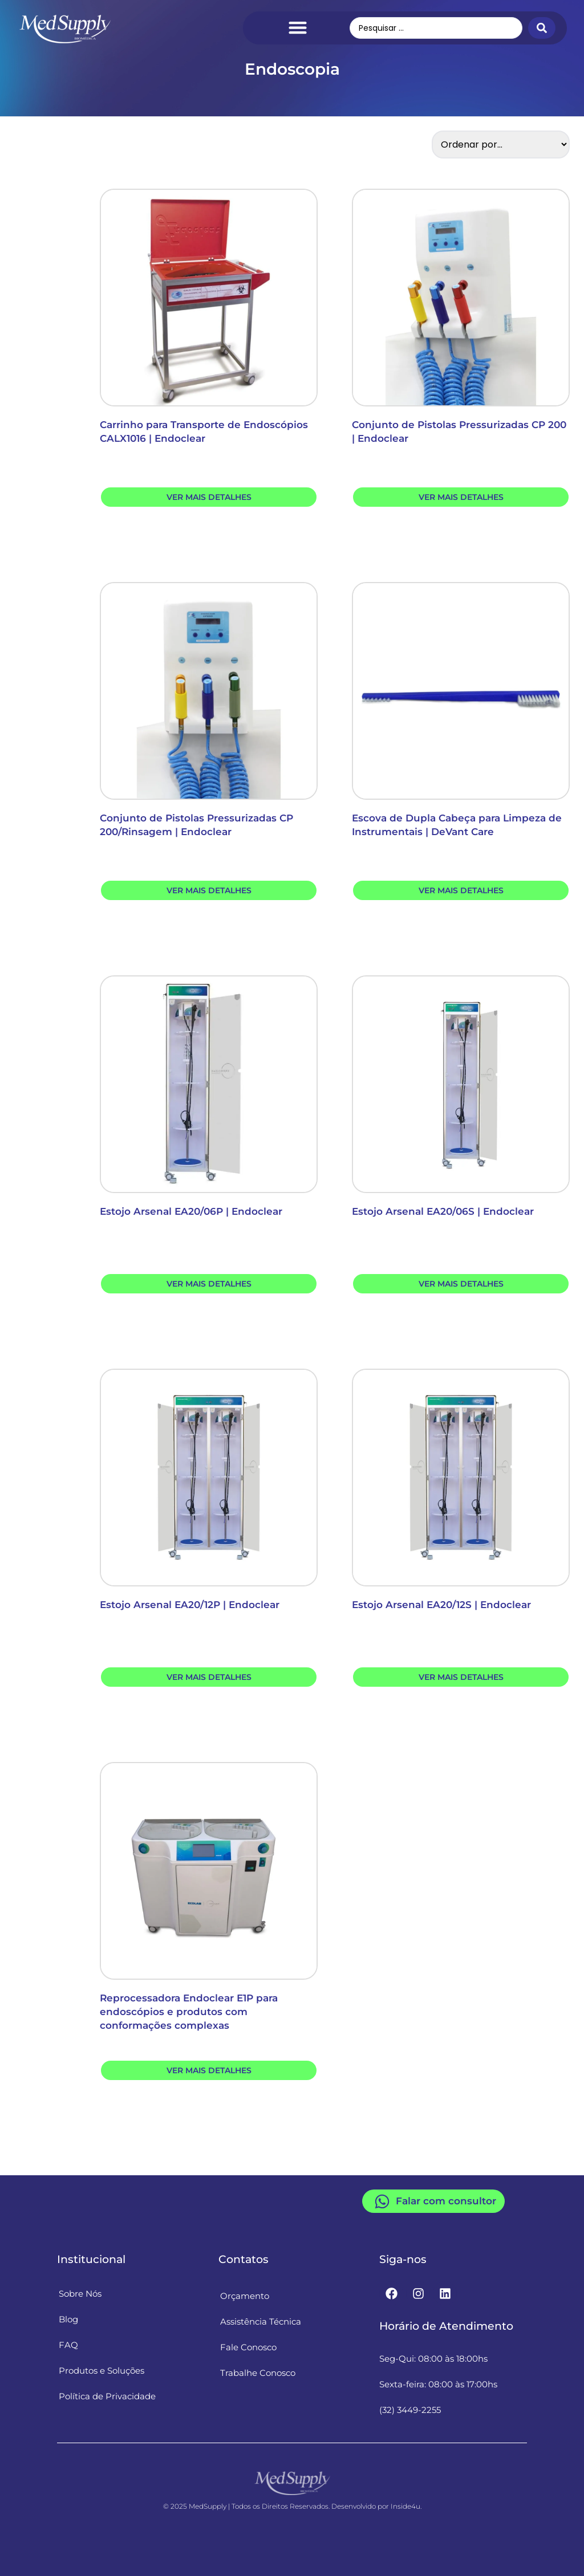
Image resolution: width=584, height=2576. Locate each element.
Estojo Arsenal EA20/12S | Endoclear (441, 1604)
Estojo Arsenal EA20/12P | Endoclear (189, 1604)
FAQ (68, 2345)
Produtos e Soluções (101, 2371)
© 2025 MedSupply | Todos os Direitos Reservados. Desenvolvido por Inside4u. (292, 2506)
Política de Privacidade (107, 2396)
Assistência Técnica (260, 2322)
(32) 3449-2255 (410, 2409)
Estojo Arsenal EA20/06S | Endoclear (443, 1211)
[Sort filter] (501, 144)
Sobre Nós (80, 2294)
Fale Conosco (248, 2347)
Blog (68, 2319)
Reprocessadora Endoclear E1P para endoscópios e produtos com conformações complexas (189, 2011)
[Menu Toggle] (297, 27)
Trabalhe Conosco (257, 2373)
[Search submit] (541, 28)
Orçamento (244, 2296)
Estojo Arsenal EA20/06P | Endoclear (191, 1211)
